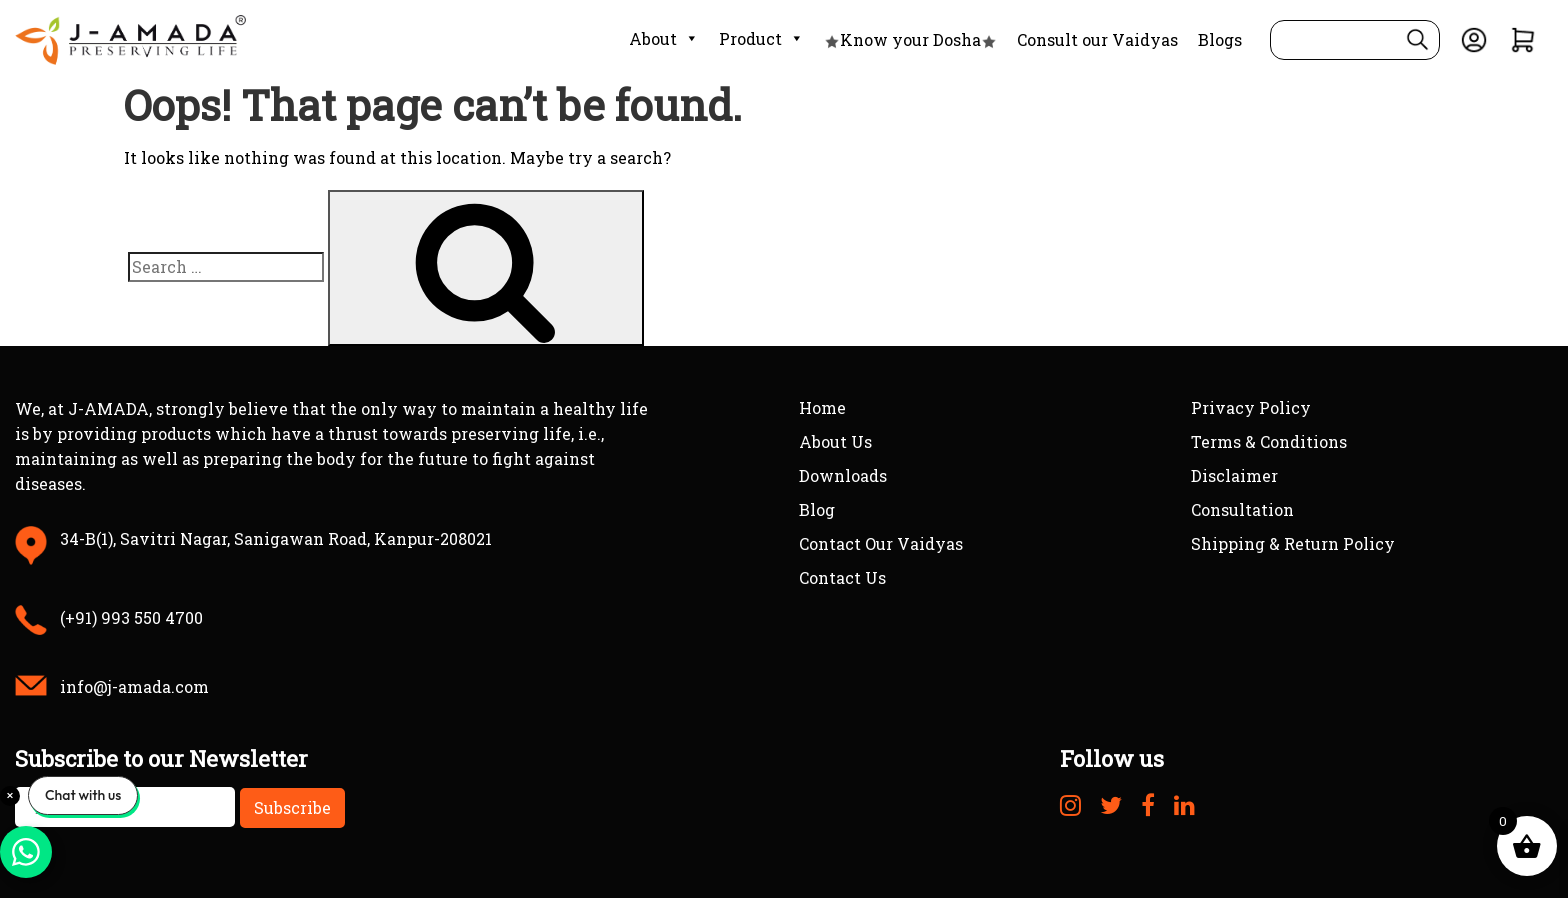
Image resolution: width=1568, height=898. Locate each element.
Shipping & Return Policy (1293, 543)
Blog (817, 509)
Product (761, 39)
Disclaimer (1234, 475)
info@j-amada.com (134, 686)
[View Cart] (1523, 37)
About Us (835, 441)
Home (822, 407)
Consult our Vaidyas (1097, 39)
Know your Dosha (910, 39)
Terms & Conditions (1269, 441)
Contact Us (842, 577)
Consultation (1242, 509)
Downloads (843, 475)
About (664, 39)
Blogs (1220, 39)
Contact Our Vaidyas (881, 543)
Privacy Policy (1251, 407)
